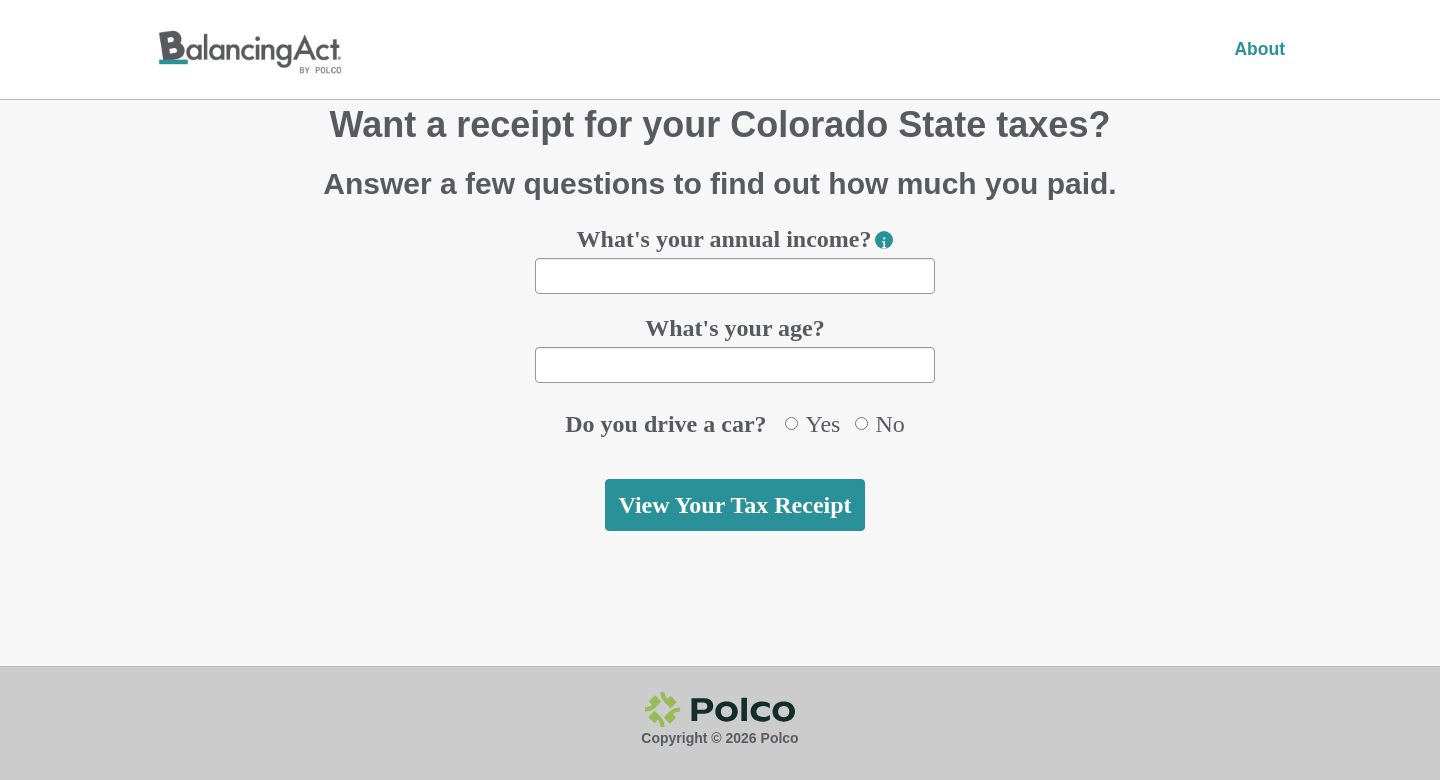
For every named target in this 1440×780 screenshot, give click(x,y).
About (1259, 49)
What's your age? (735, 328)
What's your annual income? (724, 239)
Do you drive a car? (665, 424)
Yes (812, 424)
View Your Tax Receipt (734, 505)
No (879, 424)
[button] (884, 240)
